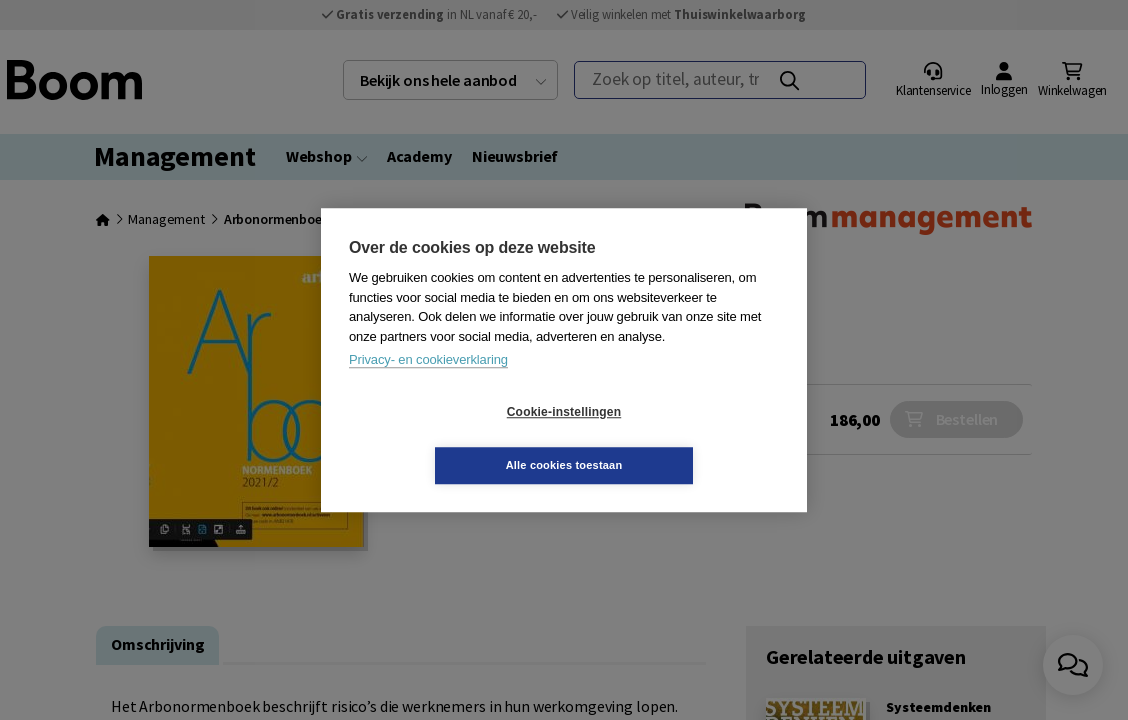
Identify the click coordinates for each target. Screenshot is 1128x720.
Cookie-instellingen (445, 439)
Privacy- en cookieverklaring (428, 386)
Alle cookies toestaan (683, 438)
